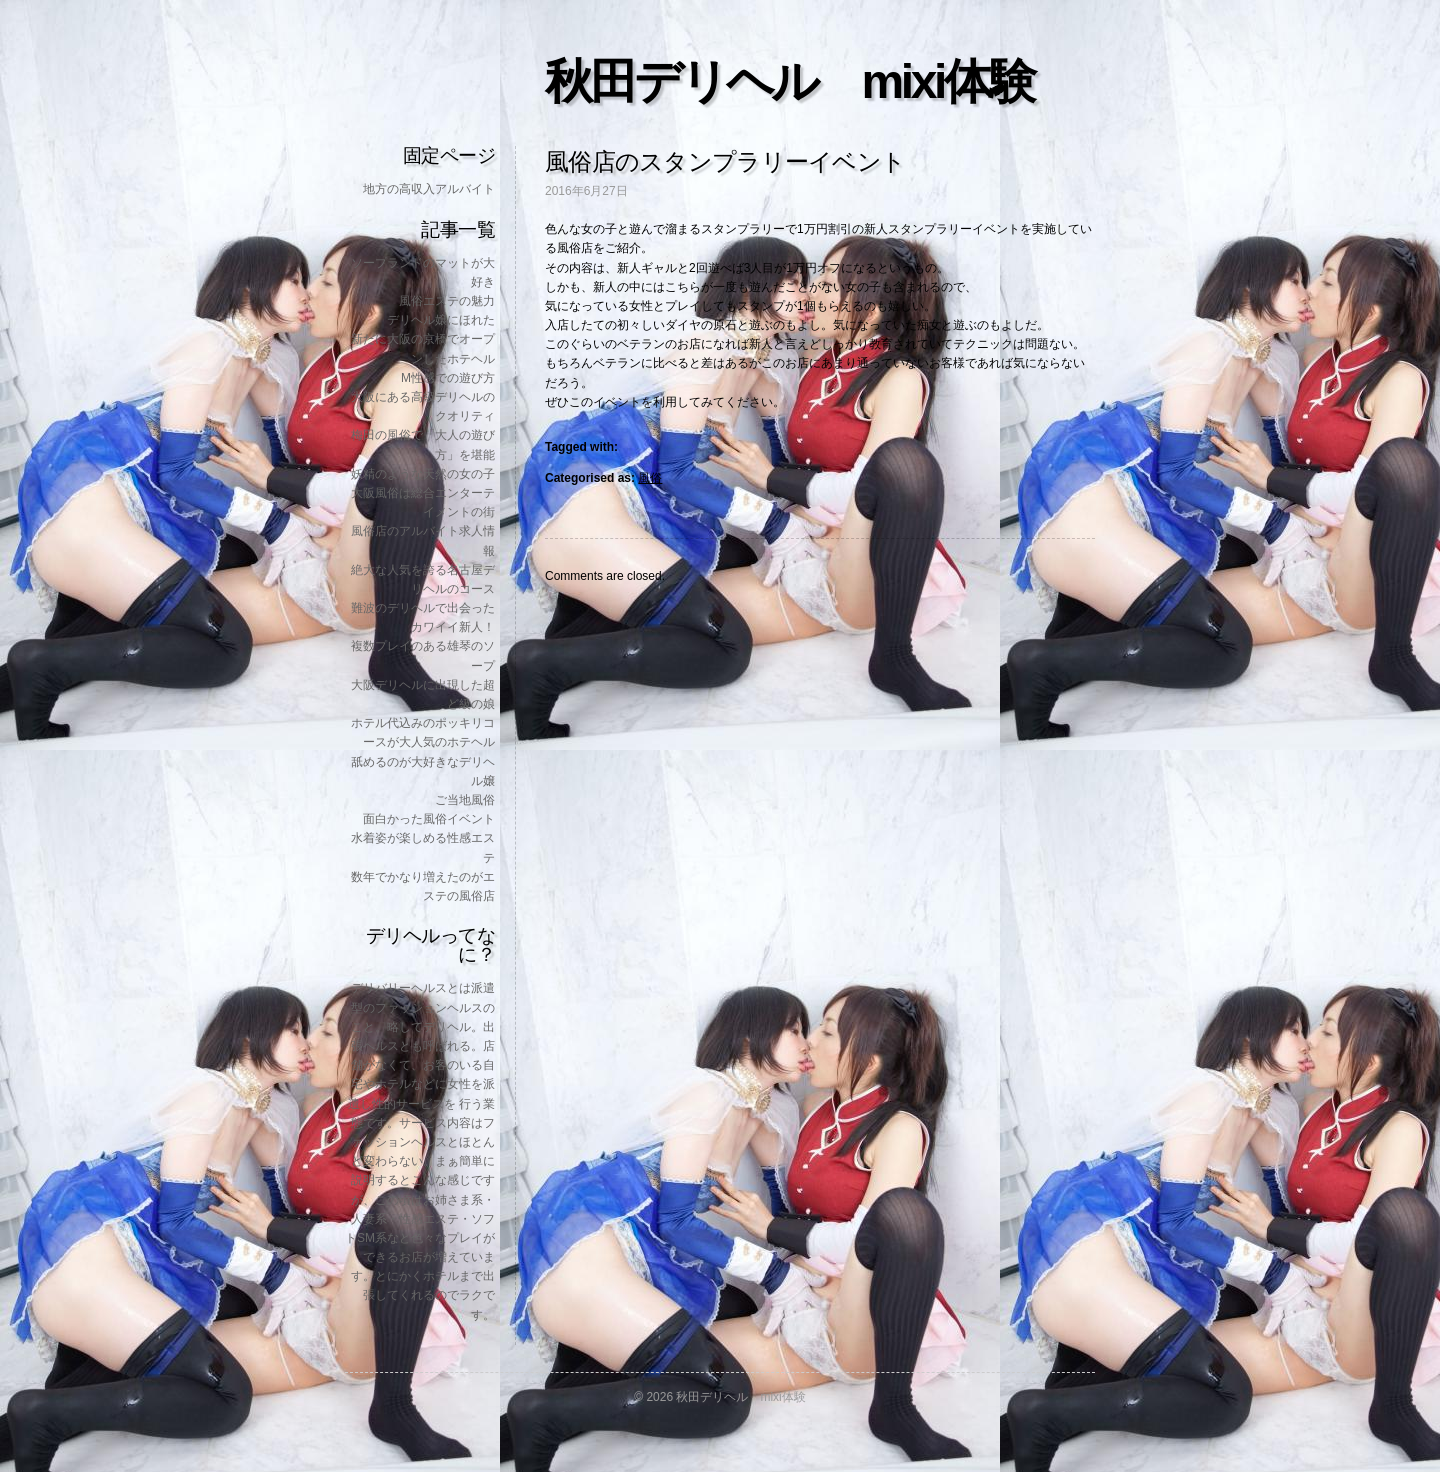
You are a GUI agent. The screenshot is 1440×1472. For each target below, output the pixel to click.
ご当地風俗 (465, 800)
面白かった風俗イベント (429, 819)
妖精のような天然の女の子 (423, 474)
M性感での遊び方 (448, 378)
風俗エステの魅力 (447, 301)
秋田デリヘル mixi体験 (789, 81)
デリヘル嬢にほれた (441, 320)
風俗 (650, 478)
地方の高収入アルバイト (429, 189)
